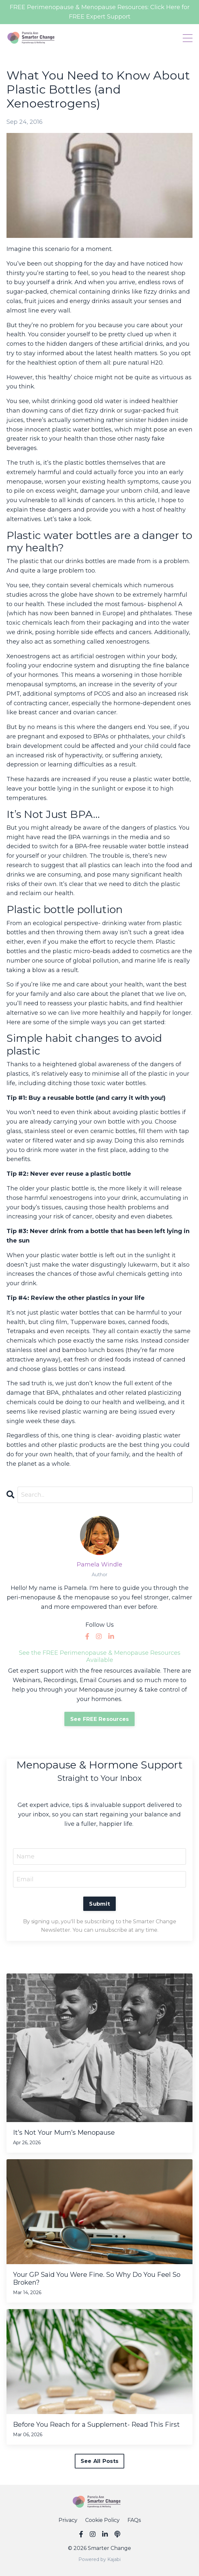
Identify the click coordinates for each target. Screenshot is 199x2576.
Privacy (68, 2520)
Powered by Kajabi (99, 2559)
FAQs (134, 2520)
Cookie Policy (102, 2520)
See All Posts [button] (99, 2461)
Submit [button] (99, 1903)
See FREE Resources (99, 1719)
